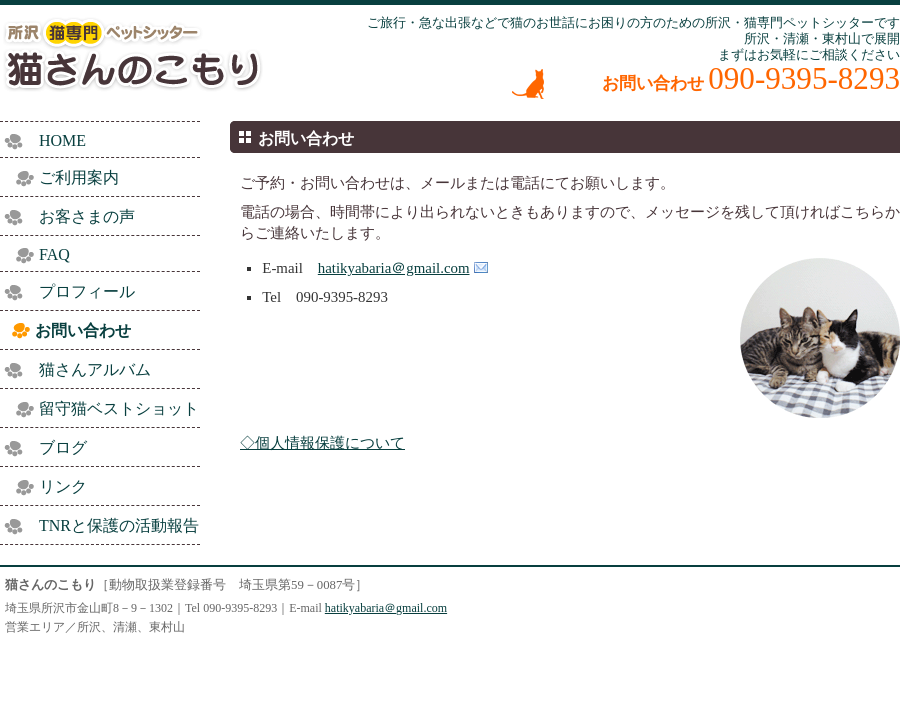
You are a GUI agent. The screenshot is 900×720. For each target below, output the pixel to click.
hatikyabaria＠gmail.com (394, 268)
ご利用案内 (79, 177)
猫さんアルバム (95, 369)
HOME (62, 140)
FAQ (54, 254)
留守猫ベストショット (119, 408)
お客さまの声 (87, 216)
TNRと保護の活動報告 (119, 525)
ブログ (63, 447)
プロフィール (87, 291)
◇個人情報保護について (322, 443)
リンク (63, 486)
